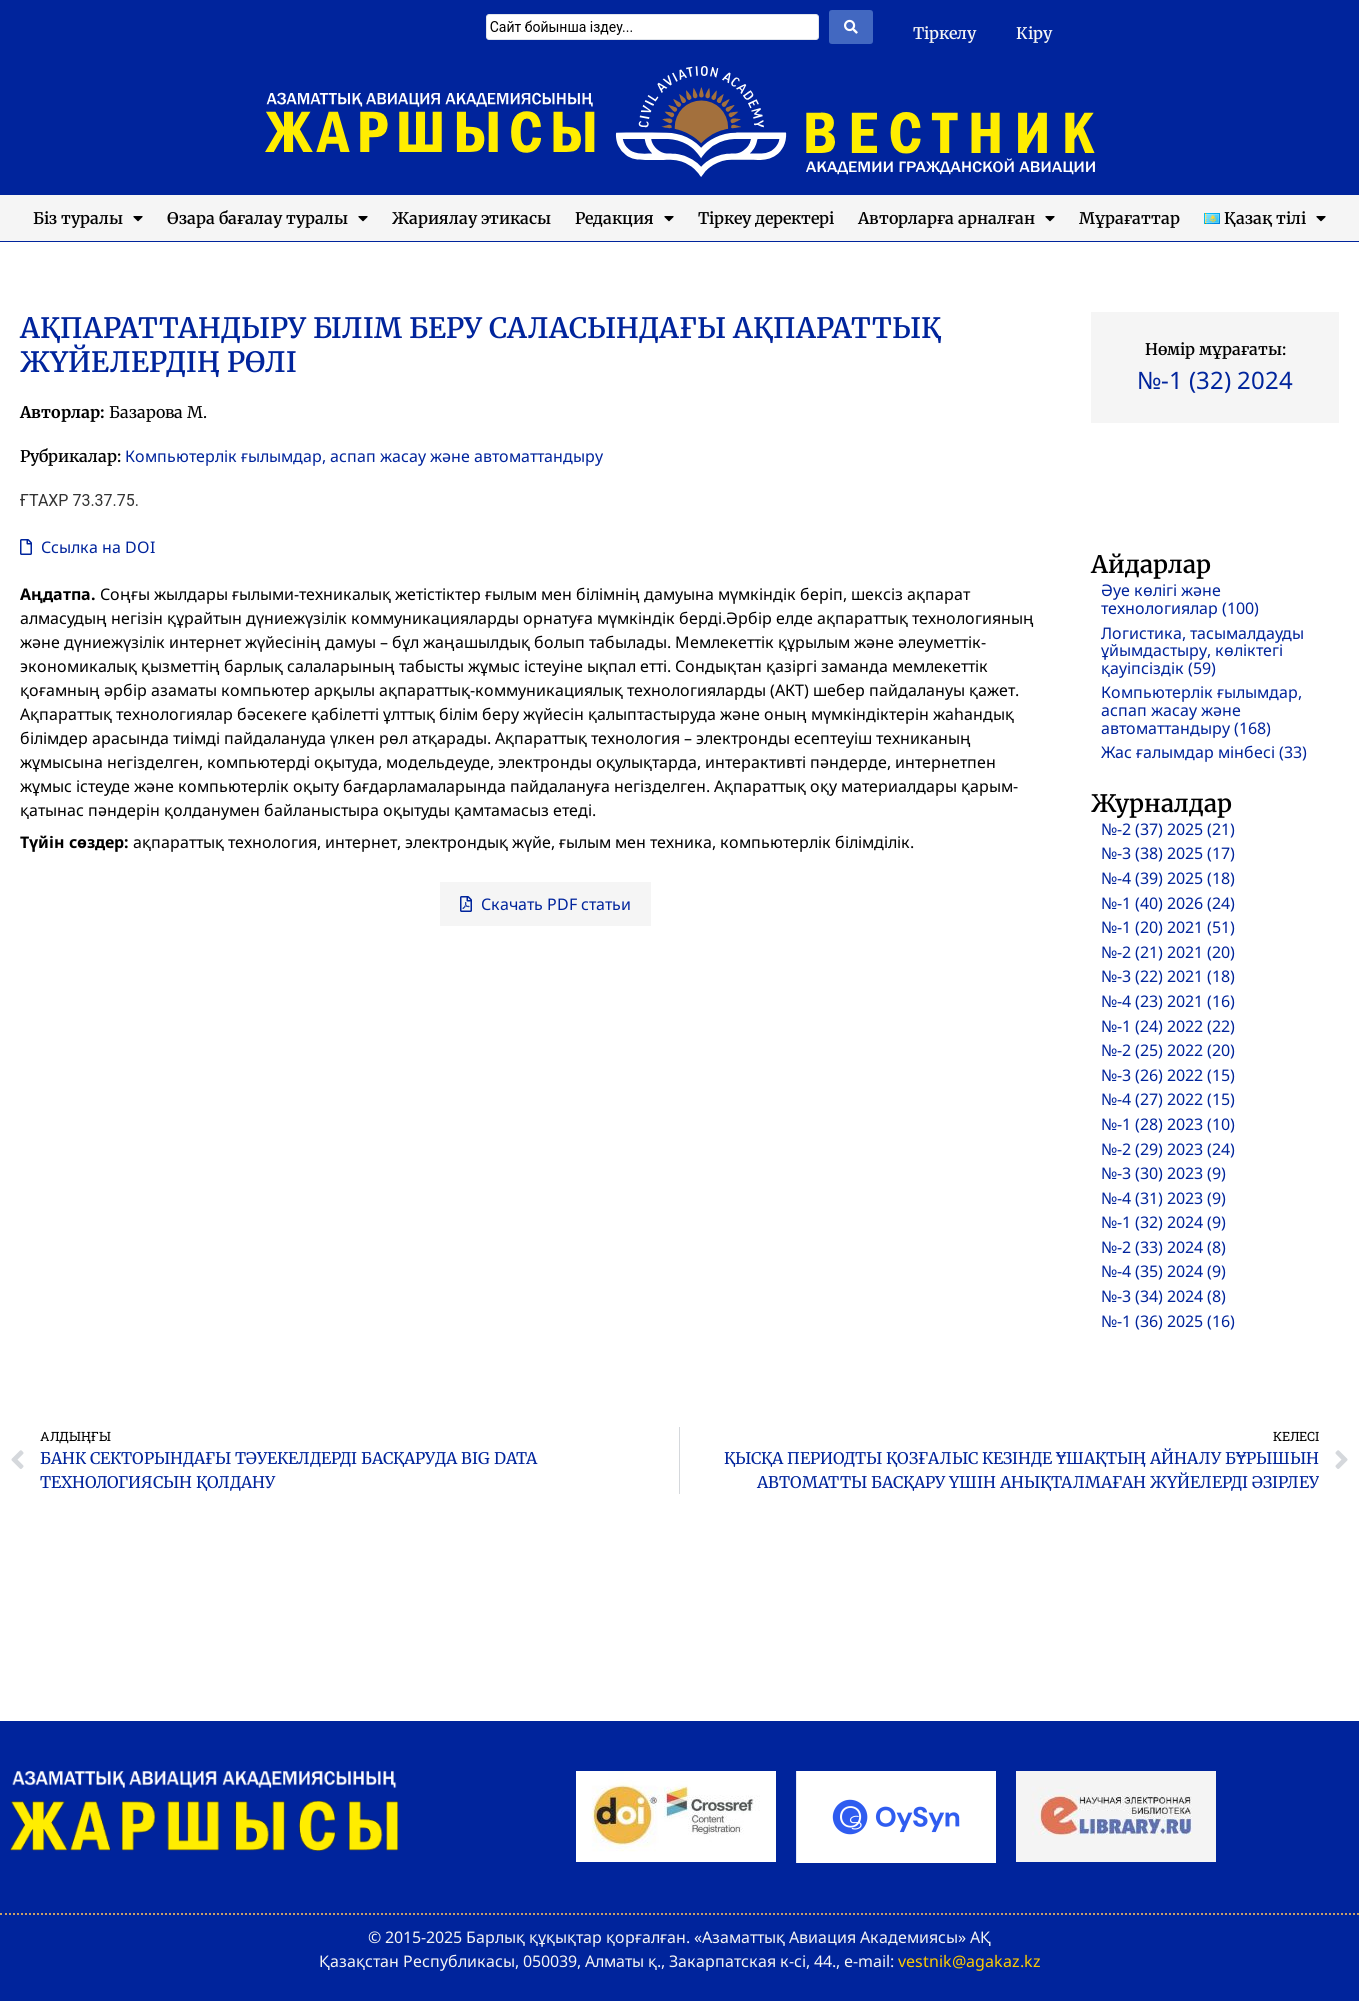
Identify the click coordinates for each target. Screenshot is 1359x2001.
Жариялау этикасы (471, 218)
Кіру (1034, 33)
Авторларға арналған (956, 218)
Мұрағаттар (1129, 218)
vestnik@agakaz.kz (969, 1961)
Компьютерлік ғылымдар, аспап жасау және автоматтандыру (364, 456)
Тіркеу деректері (766, 218)
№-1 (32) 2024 (1215, 379)
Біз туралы (88, 218)
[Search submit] (851, 27)
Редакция (624, 218)
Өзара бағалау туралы (267, 218)
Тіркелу (944, 33)
